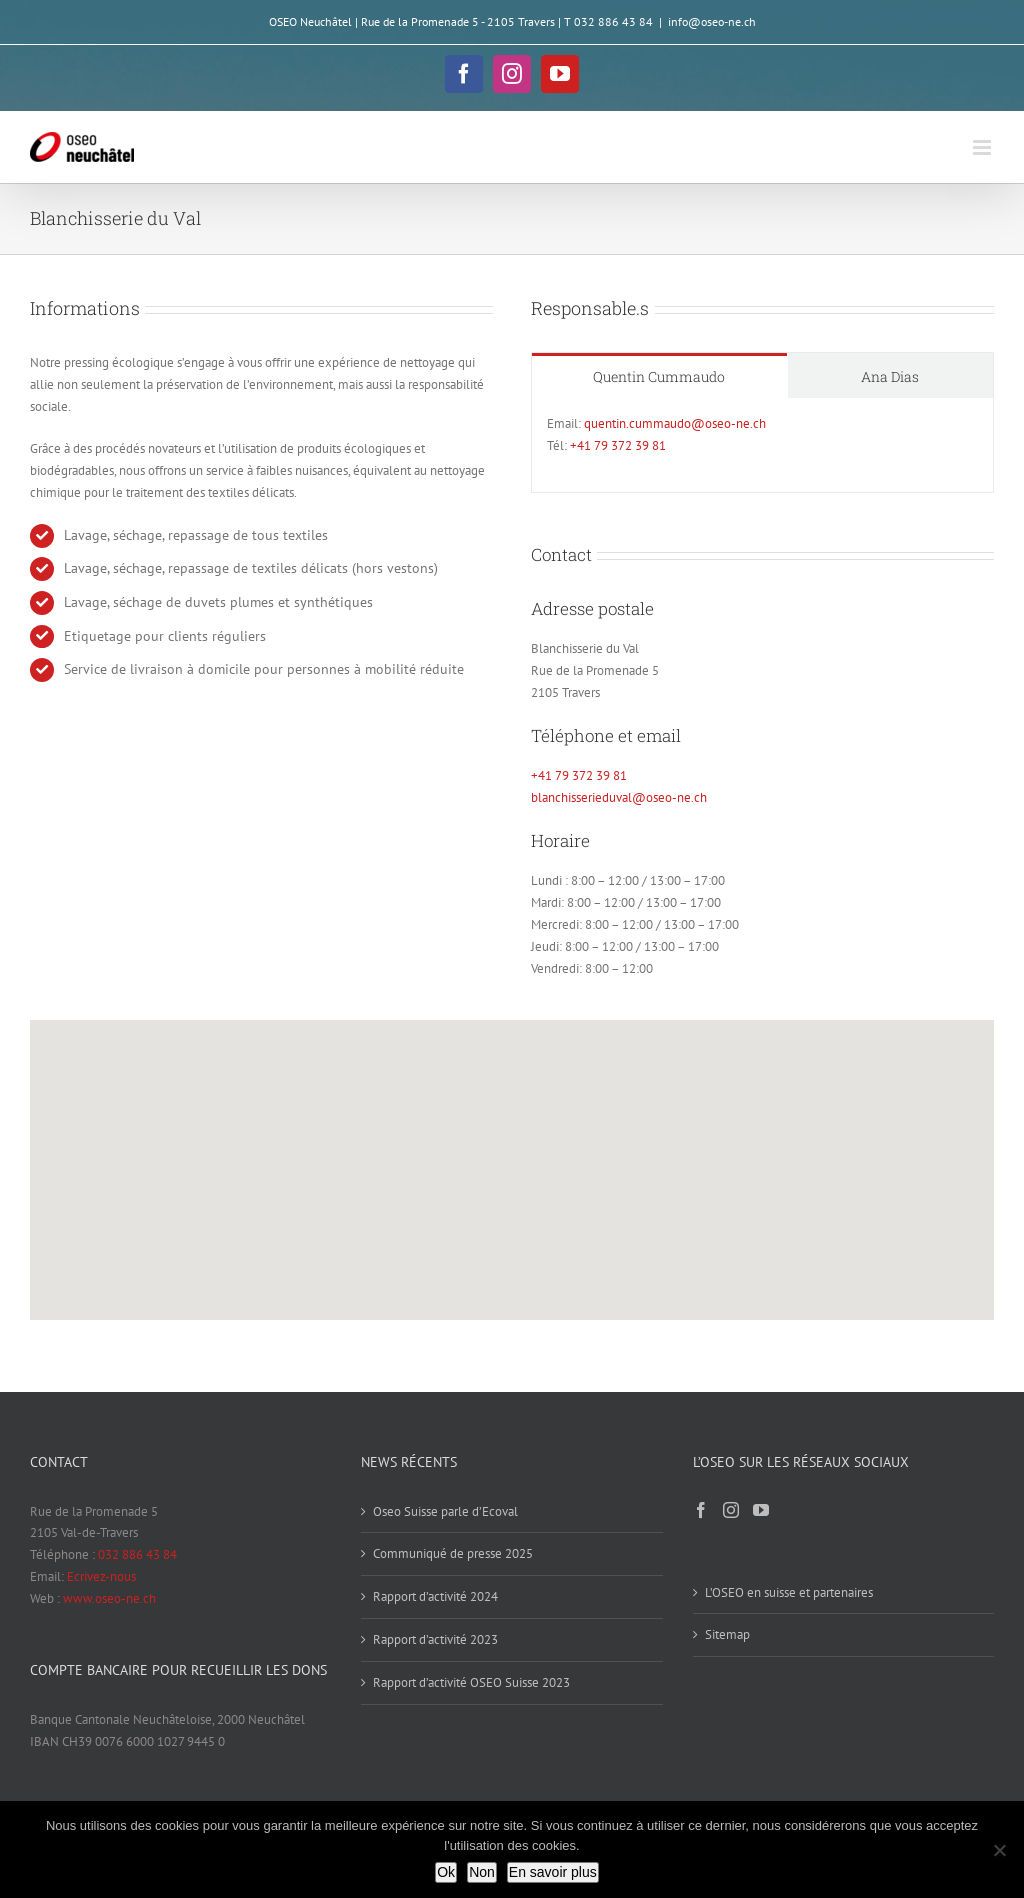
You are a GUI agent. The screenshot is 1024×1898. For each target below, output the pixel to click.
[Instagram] (731, 1510)
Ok (446, 1872)
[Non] (999, 1850)
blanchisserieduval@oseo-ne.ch (619, 797)
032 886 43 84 (137, 1554)
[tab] (659, 375)
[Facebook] (701, 1510)
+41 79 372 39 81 (618, 445)
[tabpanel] (762, 445)
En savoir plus (553, 1872)
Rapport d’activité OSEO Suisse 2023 (471, 1682)
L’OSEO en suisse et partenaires (789, 1592)
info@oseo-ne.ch (712, 21)
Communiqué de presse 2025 (453, 1553)
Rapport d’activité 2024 (435, 1596)
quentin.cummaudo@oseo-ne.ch (675, 423)
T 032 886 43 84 (608, 21)
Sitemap (727, 1634)
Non (482, 1872)
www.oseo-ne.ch (109, 1598)
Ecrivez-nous (101, 1576)
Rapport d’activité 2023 (435, 1639)
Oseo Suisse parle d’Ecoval (445, 1511)
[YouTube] (761, 1510)
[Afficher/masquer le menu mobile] (983, 147)
